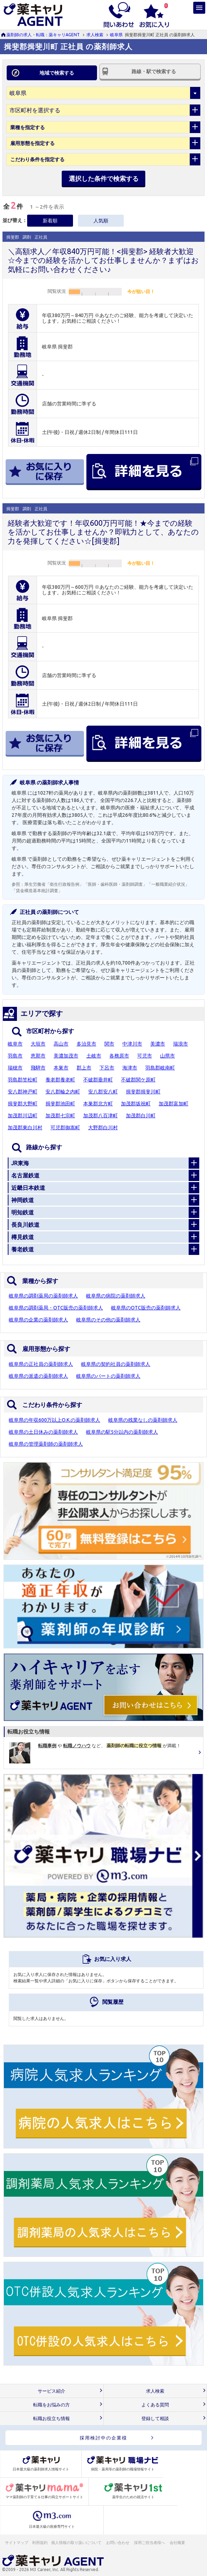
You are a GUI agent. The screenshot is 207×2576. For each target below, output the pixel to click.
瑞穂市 (15, 1067)
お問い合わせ (118, 2542)
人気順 (100, 220)
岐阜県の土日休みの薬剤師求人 (43, 1431)
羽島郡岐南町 (160, 1067)
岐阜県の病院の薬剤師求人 (115, 1295)
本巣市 (61, 1067)
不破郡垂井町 (98, 1079)
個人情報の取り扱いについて (76, 2542)
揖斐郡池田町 (60, 1103)
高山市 (61, 1043)
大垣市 (38, 1043)
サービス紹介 (51, 2391)
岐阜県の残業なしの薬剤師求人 (142, 1420)
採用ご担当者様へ (150, 2542)
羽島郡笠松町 (22, 1079)
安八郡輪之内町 (62, 1091)
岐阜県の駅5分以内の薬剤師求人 (122, 1431)
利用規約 (40, 2542)
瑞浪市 (180, 1043)
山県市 (167, 1055)
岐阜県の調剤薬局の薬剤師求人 (43, 1295)
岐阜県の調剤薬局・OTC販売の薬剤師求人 (56, 1307)
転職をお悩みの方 (51, 2405)
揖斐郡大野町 (22, 1103)
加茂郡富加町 (173, 1103)
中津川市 (132, 1043)
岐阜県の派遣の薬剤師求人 (38, 1376)
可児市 (144, 1055)
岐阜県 (116, 34)
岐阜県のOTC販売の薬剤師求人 (146, 1307)
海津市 (129, 1067)
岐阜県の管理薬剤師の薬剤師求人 (46, 1443)
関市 (109, 1043)
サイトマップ (16, 2542)
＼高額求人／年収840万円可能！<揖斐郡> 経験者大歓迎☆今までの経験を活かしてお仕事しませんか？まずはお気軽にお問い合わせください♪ (103, 260)
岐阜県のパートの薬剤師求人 (108, 1376)
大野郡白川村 (103, 1127)
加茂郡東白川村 (25, 1127)
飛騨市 (38, 1067)
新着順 (50, 220)
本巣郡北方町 (98, 1103)
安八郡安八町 (103, 1091)
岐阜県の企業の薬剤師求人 (38, 1319)
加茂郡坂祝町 (136, 1103)
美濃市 (157, 1043)
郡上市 (84, 1067)
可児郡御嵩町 (65, 1127)
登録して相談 (155, 2418)
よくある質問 (155, 2405)
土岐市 (93, 1055)
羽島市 (15, 1055)
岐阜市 (15, 1043)
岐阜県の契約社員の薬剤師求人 (115, 1364)
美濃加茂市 (66, 1055)
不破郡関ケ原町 (138, 1079)
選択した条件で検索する (104, 178)
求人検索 (94, 34)
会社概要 (178, 2542)
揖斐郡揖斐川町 (143, 1091)
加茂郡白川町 (141, 1115)
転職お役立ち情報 (51, 2418)
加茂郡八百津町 (100, 1115)
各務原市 (119, 1055)
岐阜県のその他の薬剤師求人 (108, 1319)
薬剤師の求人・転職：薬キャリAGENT (43, 34)
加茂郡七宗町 (60, 1115)
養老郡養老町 (60, 1079)
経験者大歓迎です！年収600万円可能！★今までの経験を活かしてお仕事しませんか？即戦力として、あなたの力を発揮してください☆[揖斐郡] (103, 532)
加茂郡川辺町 (22, 1115)
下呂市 (106, 1067)
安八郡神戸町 (22, 1091)
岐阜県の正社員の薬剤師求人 (41, 1364)
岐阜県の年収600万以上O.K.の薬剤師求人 (54, 1420)
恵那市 (38, 1055)
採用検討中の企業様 (103, 2437)
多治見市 (86, 1043)
